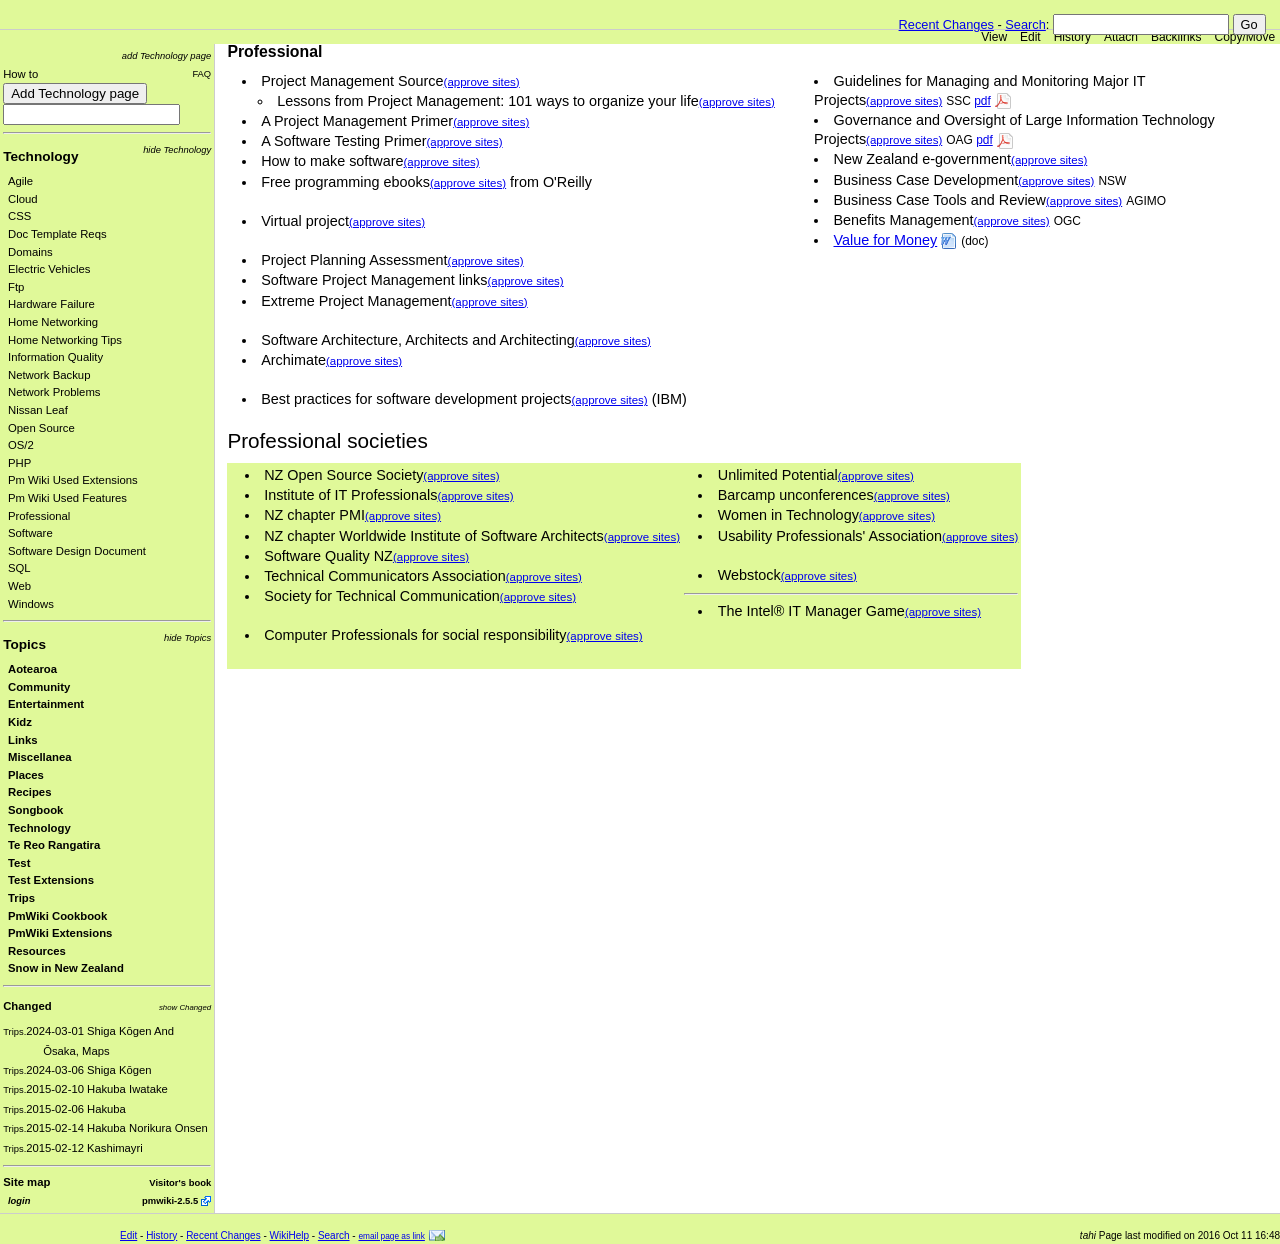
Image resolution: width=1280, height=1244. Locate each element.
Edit (1030, 37)
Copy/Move (1245, 37)
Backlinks (1176, 37)
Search (1025, 24)
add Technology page (166, 55)
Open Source (41, 428)
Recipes (29, 792)
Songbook (35, 810)
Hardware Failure (51, 304)
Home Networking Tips (65, 340)
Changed (27, 1006)
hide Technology (177, 149)
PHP (19, 463)
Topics (24, 644)
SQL (19, 568)
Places (26, 775)
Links (23, 740)
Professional (39, 516)
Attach (1121, 37)
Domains (30, 252)
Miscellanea (40, 757)
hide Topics (187, 637)
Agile (20, 181)
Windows (31, 604)
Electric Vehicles (49, 269)
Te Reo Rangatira (54, 845)
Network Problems (54, 392)
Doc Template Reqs (57, 234)
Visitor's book (180, 1182)
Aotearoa (32, 669)
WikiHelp (289, 1235)
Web (19, 586)
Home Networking (53, 322)
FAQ (201, 73)
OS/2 (21, 445)
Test (19, 863)
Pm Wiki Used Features (67, 498)
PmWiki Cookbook (57, 916)
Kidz (20, 722)
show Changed (185, 1007)
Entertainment (46, 704)
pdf (982, 101)
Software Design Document (77, 551)
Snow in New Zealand (66, 968)
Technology (40, 156)
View (994, 37)
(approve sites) (904, 101)
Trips (21, 898)
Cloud (23, 199)
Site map (26, 1182)
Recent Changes (946, 24)
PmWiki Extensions (60, 933)
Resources (37, 951)
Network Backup (49, 375)
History (1072, 37)
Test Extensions (51, 880)
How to (20, 74)
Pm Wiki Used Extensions (73, 480)
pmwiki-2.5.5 (170, 1200)
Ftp (16, 287)
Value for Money (886, 240)
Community (39, 687)
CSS (19, 216)
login (19, 1200)
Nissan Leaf (38, 410)
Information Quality (55, 357)
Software (30, 533)
